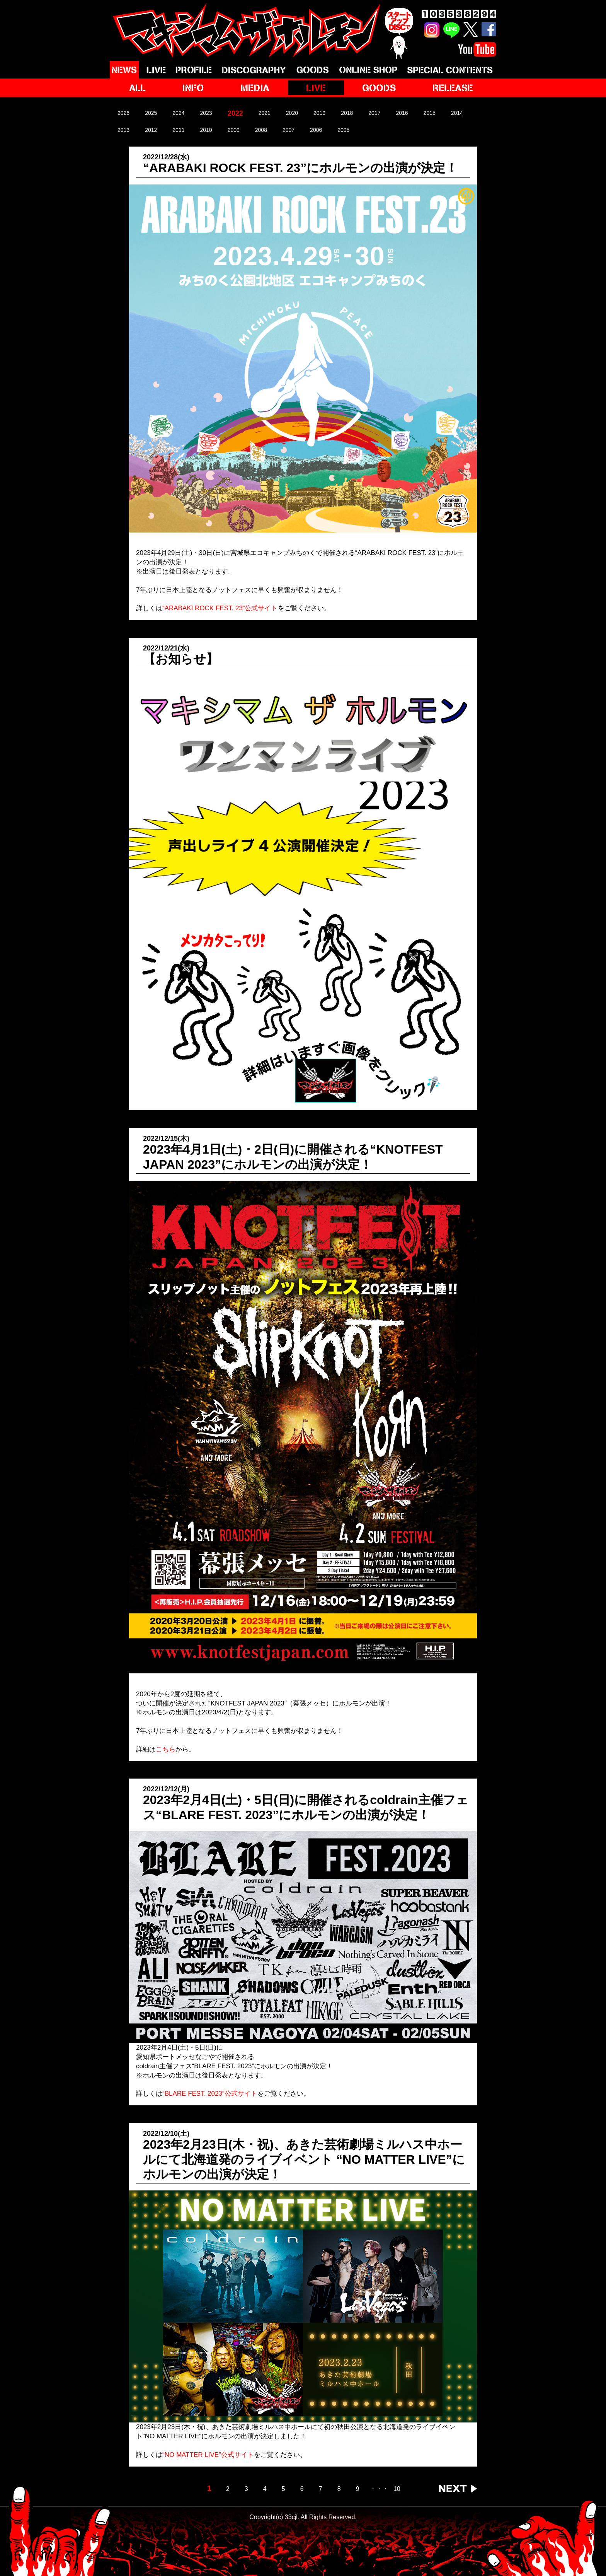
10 (396, 2489)
